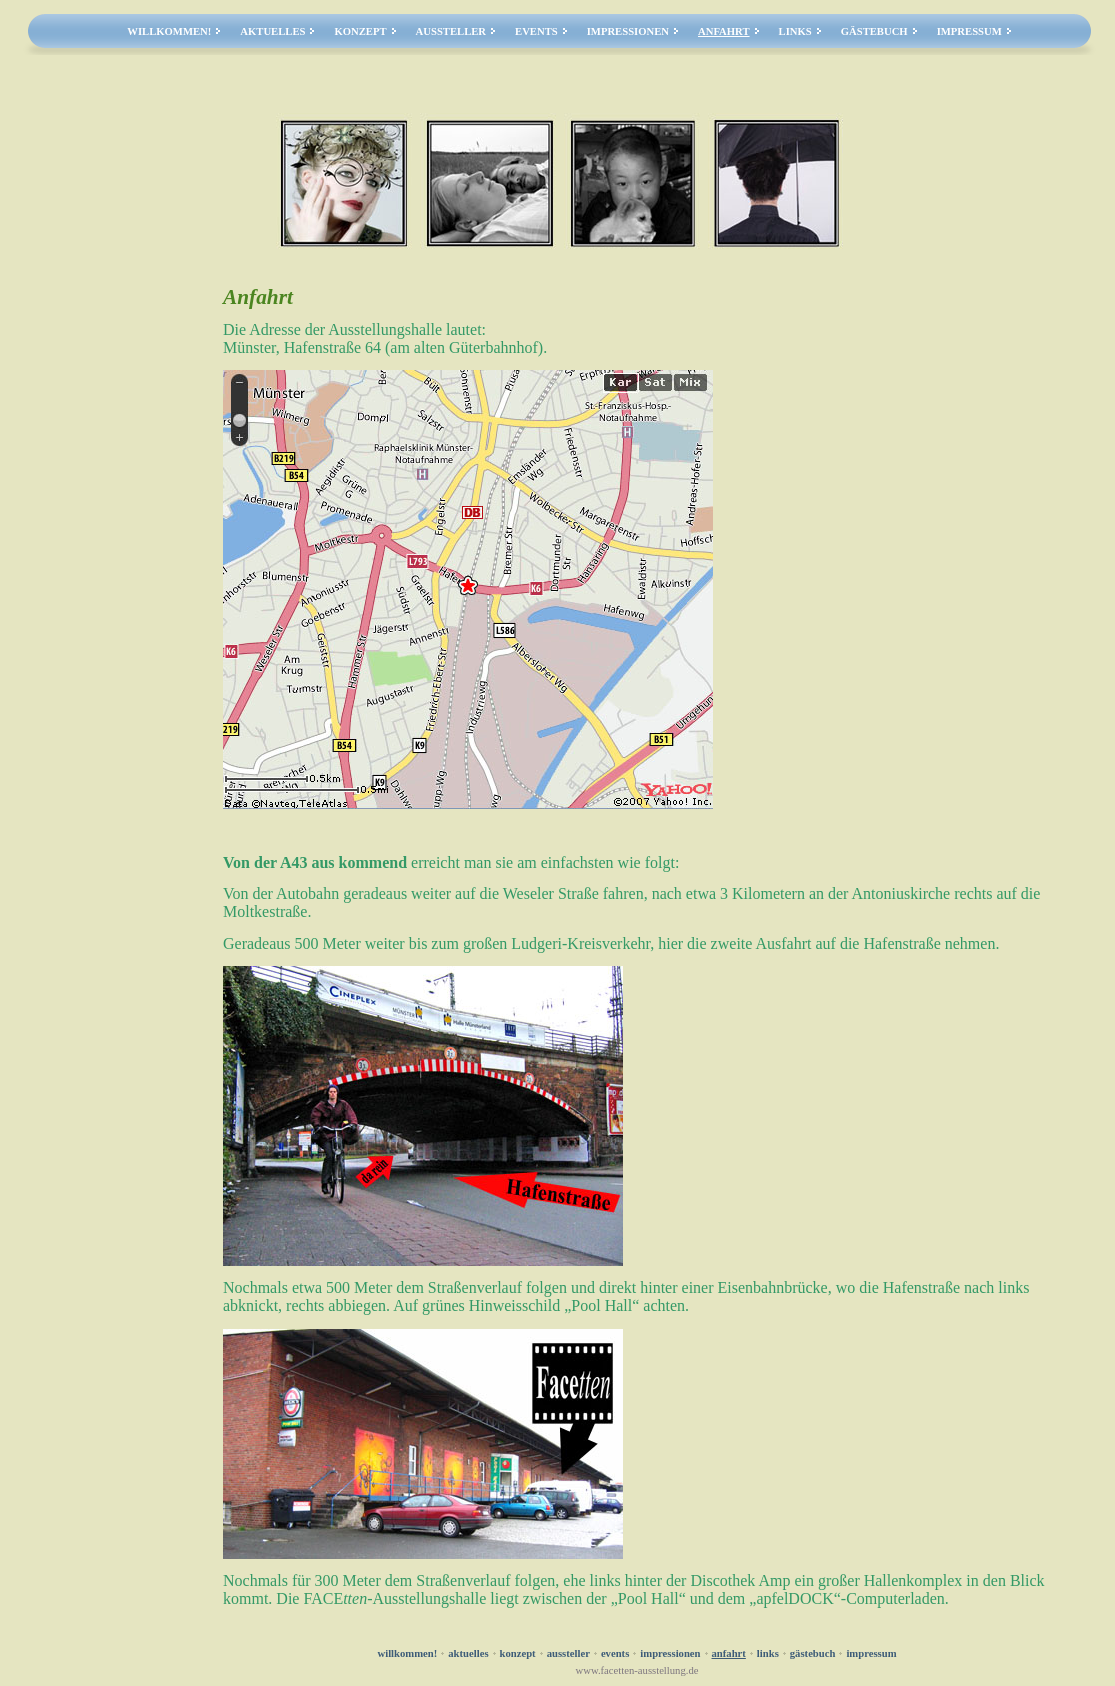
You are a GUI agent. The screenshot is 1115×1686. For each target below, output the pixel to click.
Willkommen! (169, 31)
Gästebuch (874, 31)
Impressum (969, 31)
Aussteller (451, 31)
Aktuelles (272, 31)
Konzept (360, 31)
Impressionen (628, 31)
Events (536, 31)
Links (795, 31)
